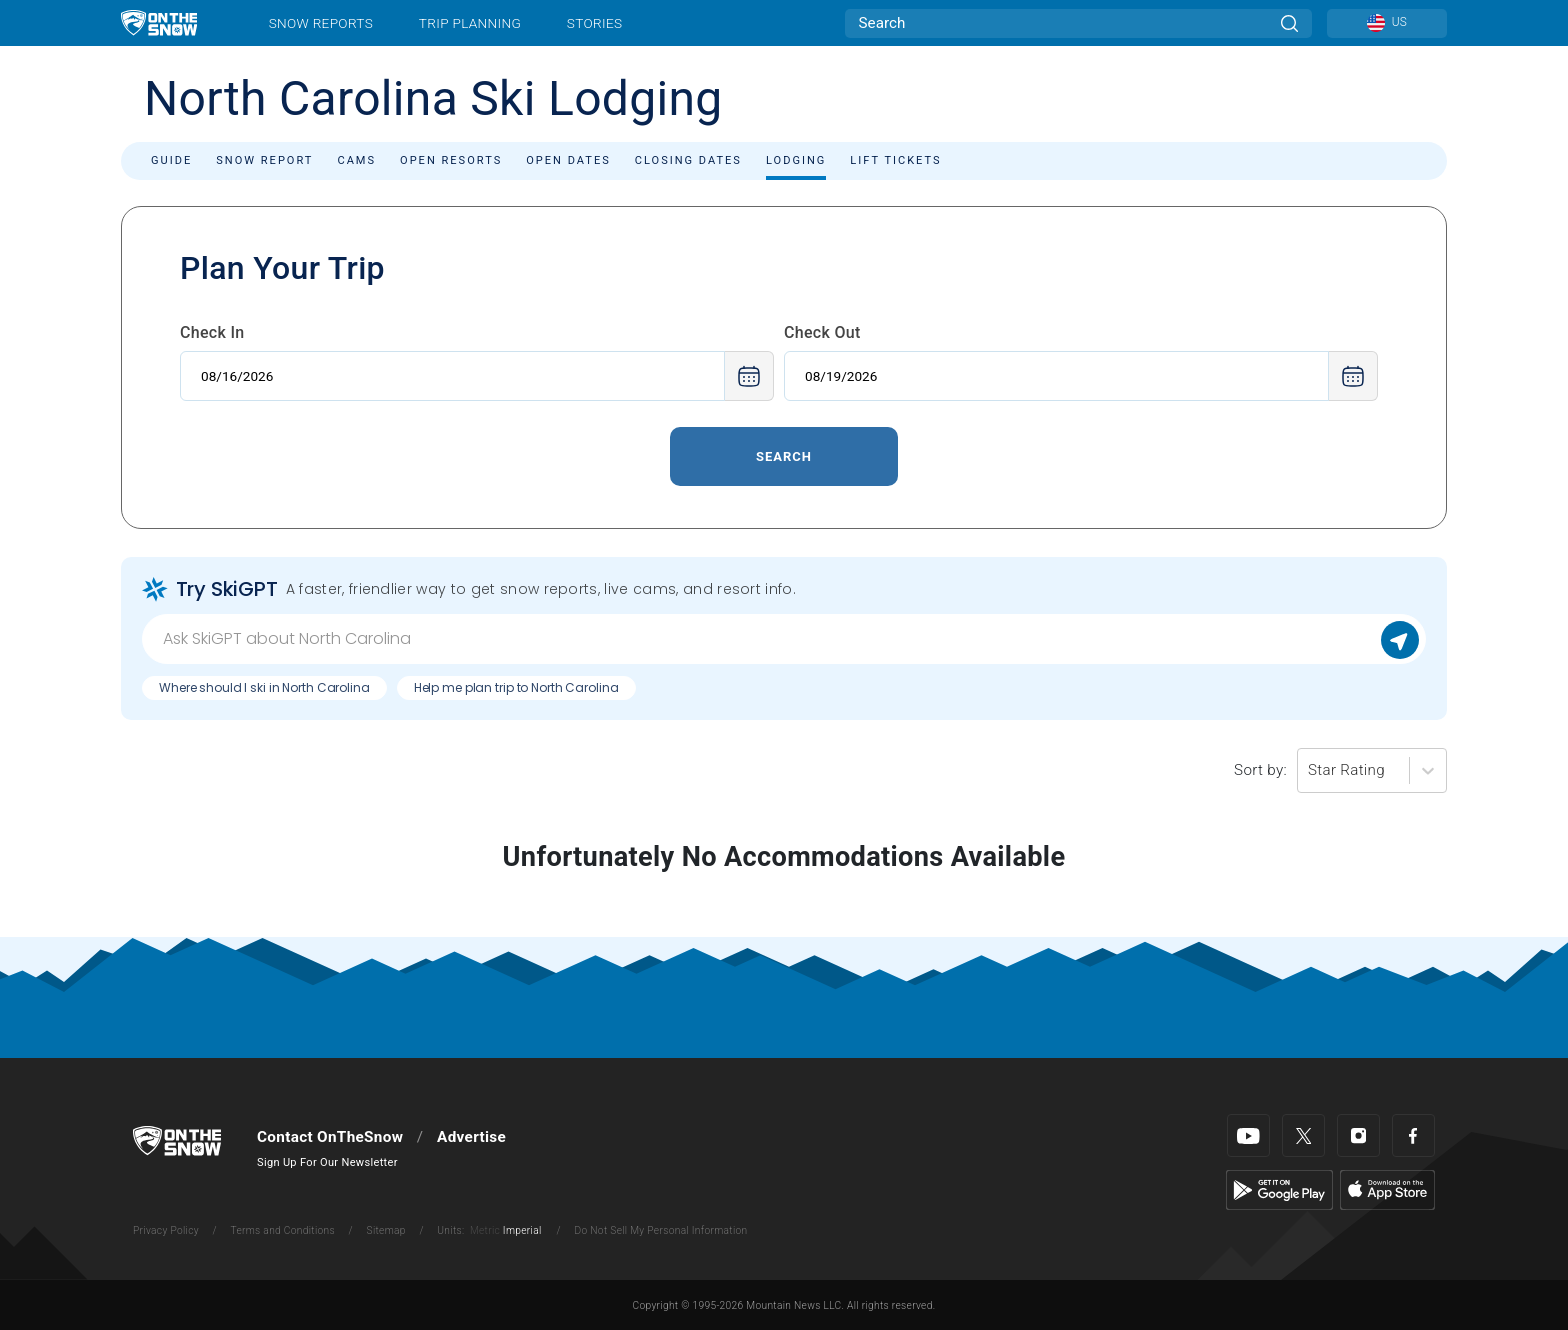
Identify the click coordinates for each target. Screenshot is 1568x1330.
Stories (594, 23)
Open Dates (568, 160)
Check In (212, 332)
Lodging (796, 160)
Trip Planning (470, 23)
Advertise (471, 1137)
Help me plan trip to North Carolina (516, 687)
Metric (485, 1230)
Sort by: (1260, 770)
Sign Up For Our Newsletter (327, 1162)
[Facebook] (1413, 1135)
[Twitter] (1303, 1135)
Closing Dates (688, 160)
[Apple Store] (1387, 1189)
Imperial (522, 1230)
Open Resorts (451, 160)
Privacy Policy (166, 1230)
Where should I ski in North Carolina (264, 687)
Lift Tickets (895, 160)
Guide (171, 160)
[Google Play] (1279, 1189)
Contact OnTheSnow (330, 1137)
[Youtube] (1248, 1135)
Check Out (822, 332)
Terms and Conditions (282, 1230)
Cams (356, 160)
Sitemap (386, 1230)
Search (784, 456)
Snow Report (264, 160)
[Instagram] (1358, 1135)
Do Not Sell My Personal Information (660, 1230)
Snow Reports (321, 23)
